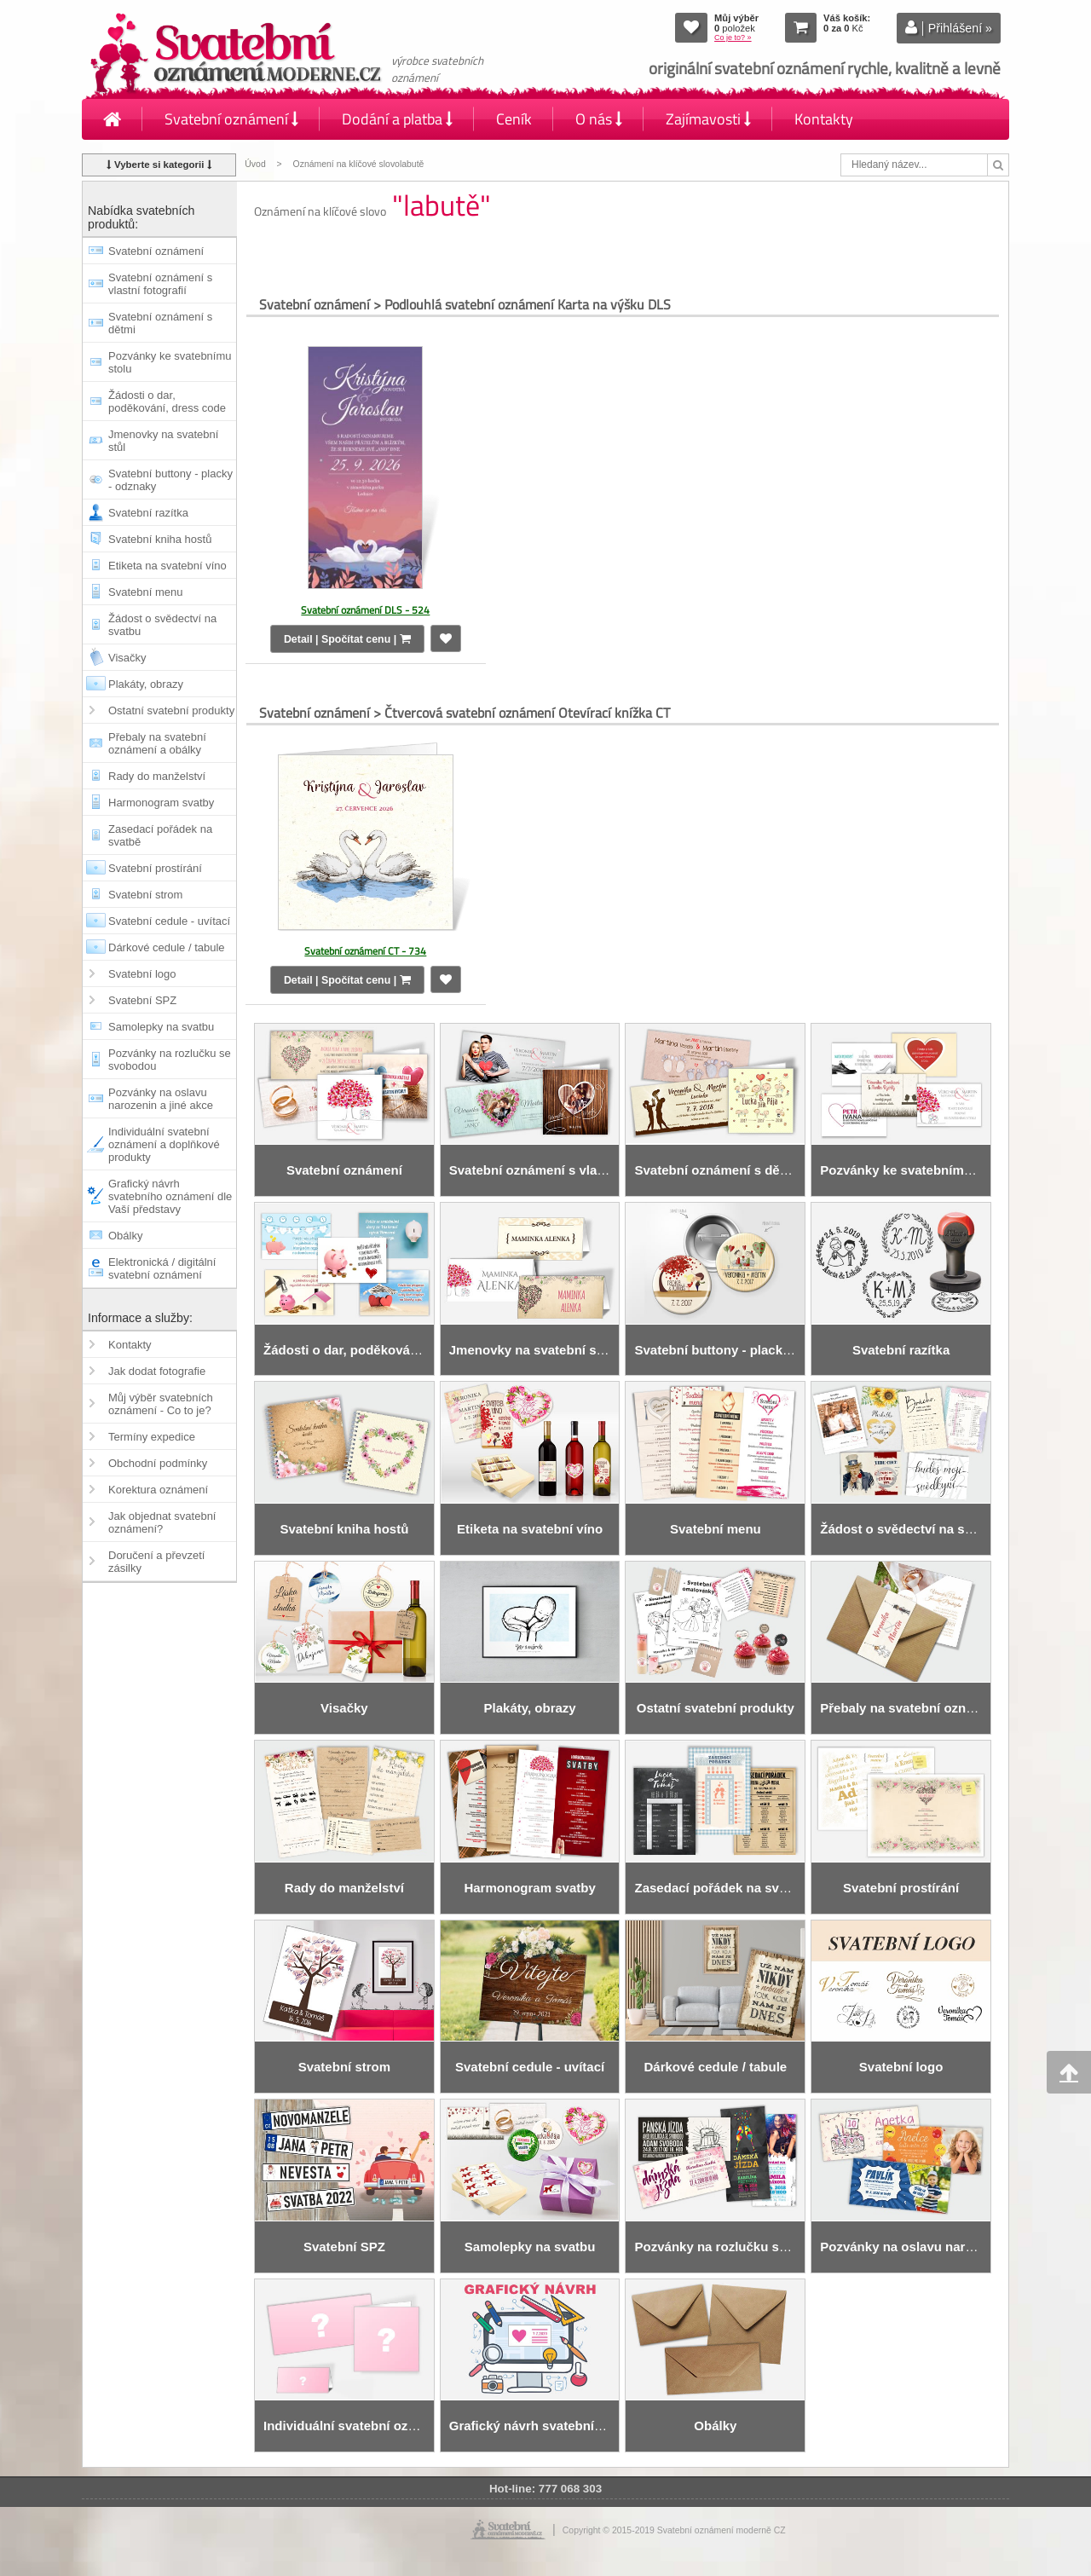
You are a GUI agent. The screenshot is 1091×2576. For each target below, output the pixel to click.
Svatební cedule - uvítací (169, 921)
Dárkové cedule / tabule (166, 947)
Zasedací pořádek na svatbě (160, 835)
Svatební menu (145, 592)
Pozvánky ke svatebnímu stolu (170, 362)
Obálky (125, 1235)
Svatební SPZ (142, 1000)
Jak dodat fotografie (156, 1371)
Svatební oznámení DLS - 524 (365, 610)
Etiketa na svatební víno (167, 565)
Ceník (514, 118)
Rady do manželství (156, 776)
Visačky (127, 657)
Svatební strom (145, 894)
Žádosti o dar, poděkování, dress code (167, 401)
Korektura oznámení (158, 1489)
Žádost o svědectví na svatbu (162, 625)
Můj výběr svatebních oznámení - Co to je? (160, 1404)
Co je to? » (733, 37)
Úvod (255, 164)
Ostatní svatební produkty (171, 710)
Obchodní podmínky (157, 1463)
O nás (598, 118)
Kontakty (823, 118)
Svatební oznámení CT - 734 (365, 951)
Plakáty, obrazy (145, 684)
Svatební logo (142, 973)
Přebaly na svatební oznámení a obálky (157, 743)
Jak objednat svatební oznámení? (162, 1522)
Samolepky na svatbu (161, 1026)
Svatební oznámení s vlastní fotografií (160, 284)
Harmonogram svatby (161, 802)
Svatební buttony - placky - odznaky (170, 480)
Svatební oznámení (231, 118)
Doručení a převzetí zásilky (156, 1561)
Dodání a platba (397, 118)
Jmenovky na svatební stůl (163, 440)
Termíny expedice (151, 1436)
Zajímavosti (708, 118)
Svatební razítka (148, 512)
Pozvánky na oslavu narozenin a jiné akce (160, 1099)
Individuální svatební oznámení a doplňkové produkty (164, 1144)
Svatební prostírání (155, 868)
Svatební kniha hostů (159, 539)
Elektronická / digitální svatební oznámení (162, 1268)
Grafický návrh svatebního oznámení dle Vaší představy (170, 1196)
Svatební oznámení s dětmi (160, 323)
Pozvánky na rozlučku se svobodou (169, 1059)
